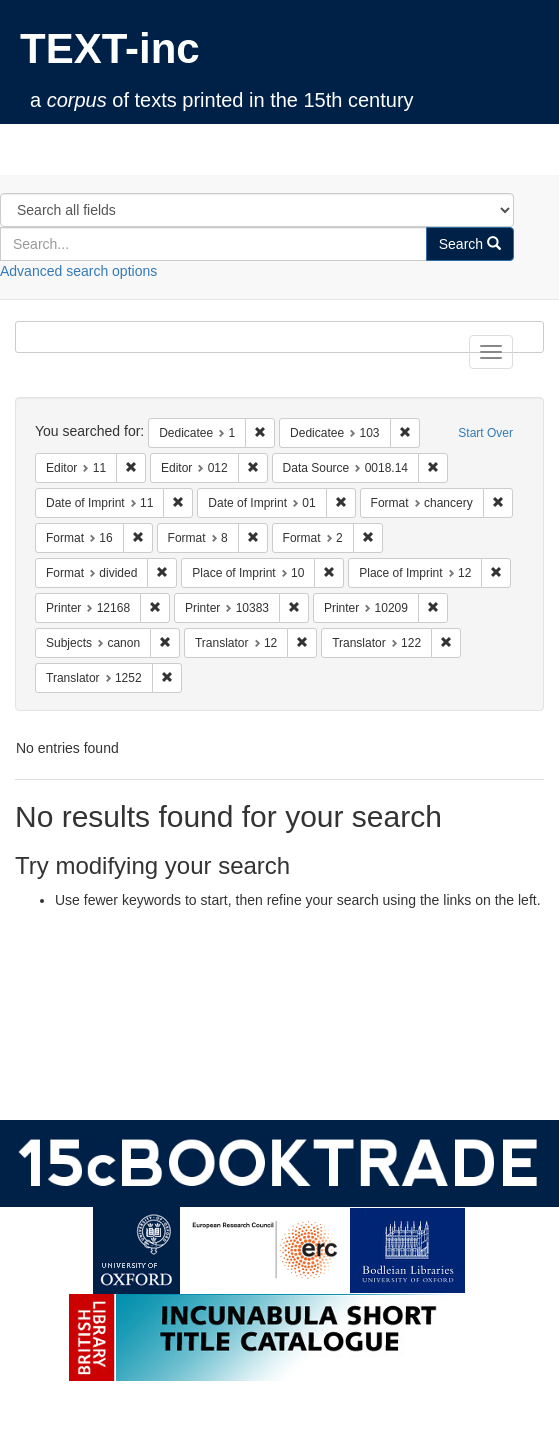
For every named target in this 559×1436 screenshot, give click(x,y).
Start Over (485, 433)
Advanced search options (78, 271)
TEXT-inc (110, 48)
